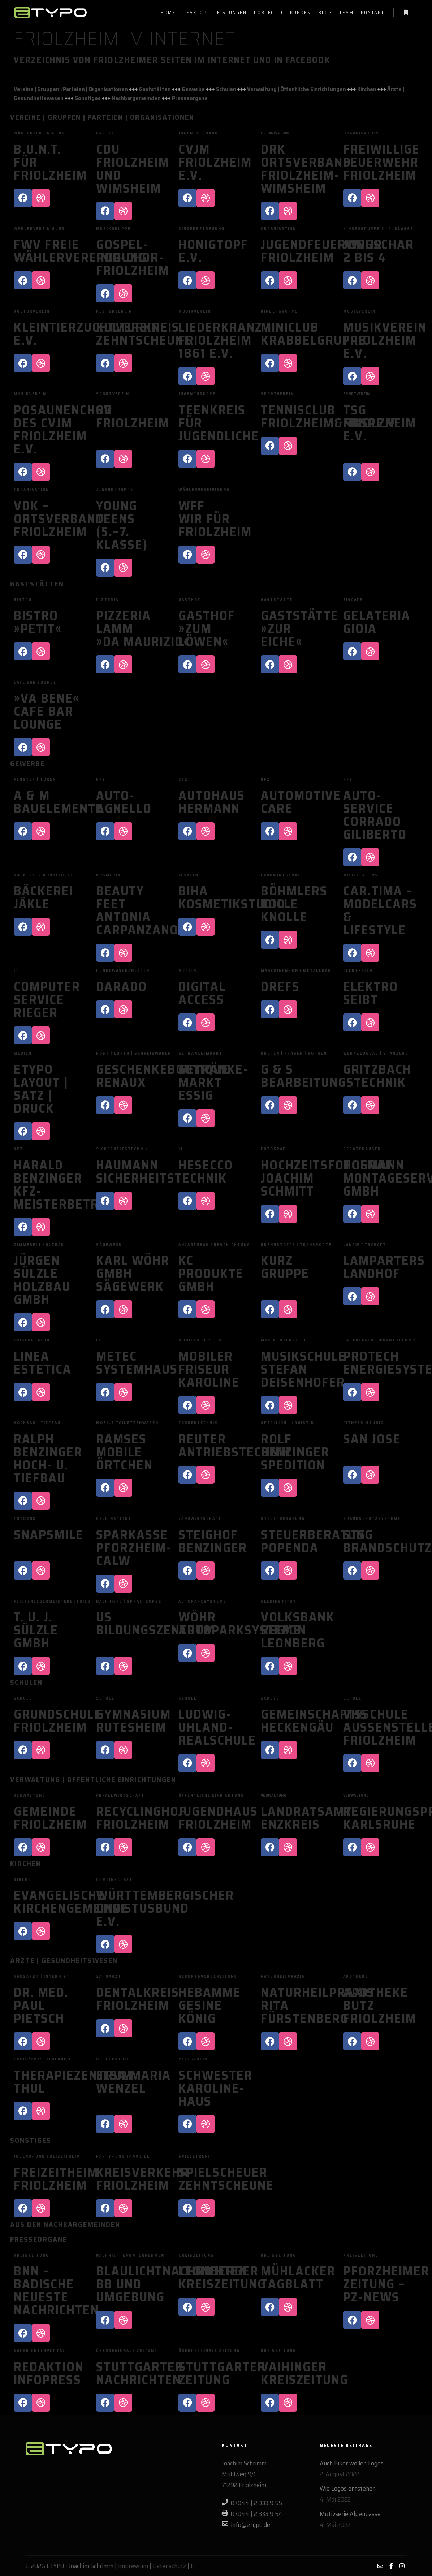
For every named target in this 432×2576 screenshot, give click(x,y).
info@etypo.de (246, 2524)
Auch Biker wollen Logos (352, 2463)
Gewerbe (193, 89)
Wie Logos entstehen (348, 2489)
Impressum (133, 2566)
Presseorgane (190, 98)
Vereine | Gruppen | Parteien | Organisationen (71, 89)
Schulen (226, 89)
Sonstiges (88, 98)
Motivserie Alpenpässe (350, 2514)
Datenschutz (169, 2566)
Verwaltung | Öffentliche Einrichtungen (296, 89)
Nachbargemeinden (136, 98)
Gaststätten (155, 89)
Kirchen (366, 89)
